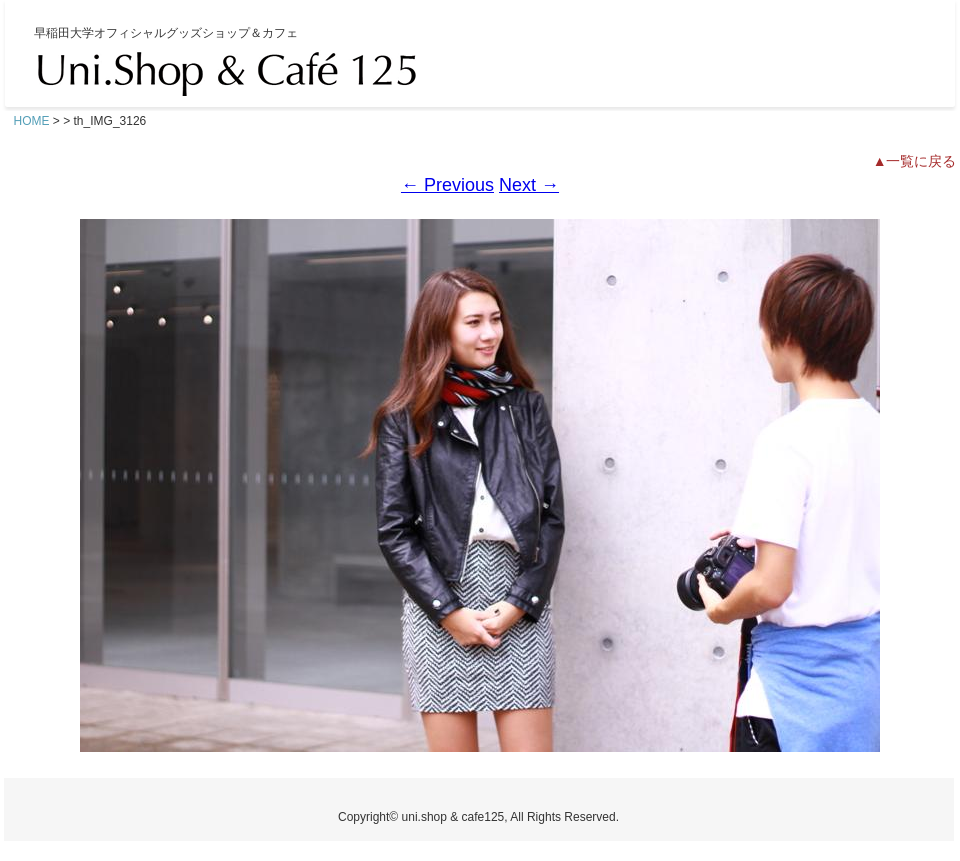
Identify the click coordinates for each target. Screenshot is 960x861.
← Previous (447, 185)
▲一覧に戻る (915, 161)
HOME (32, 121)
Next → (529, 185)
